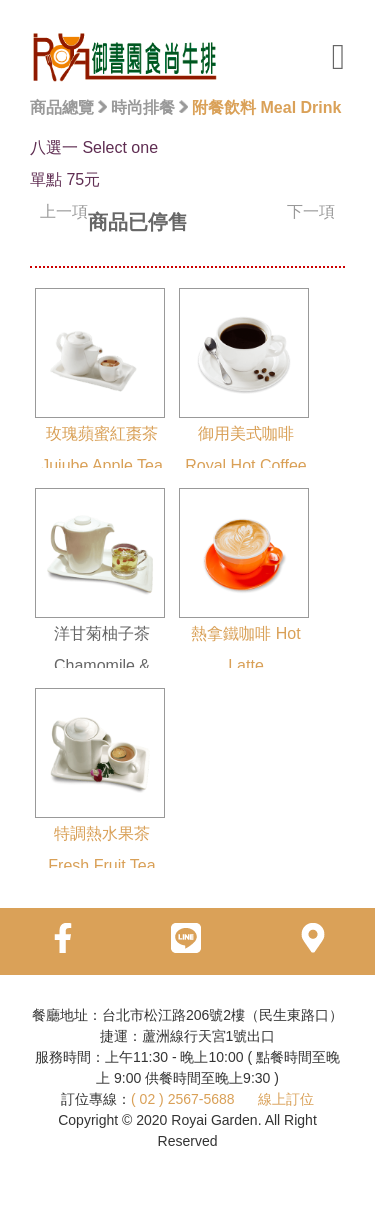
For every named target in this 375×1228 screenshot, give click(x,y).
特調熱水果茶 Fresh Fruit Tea (100, 781)
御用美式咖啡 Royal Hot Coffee (244, 381)
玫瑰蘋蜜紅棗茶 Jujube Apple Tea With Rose (100, 397)
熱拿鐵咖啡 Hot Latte (244, 581)
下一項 (311, 211)
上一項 (64, 211)
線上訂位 (286, 1099)
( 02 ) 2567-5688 (183, 1099)
